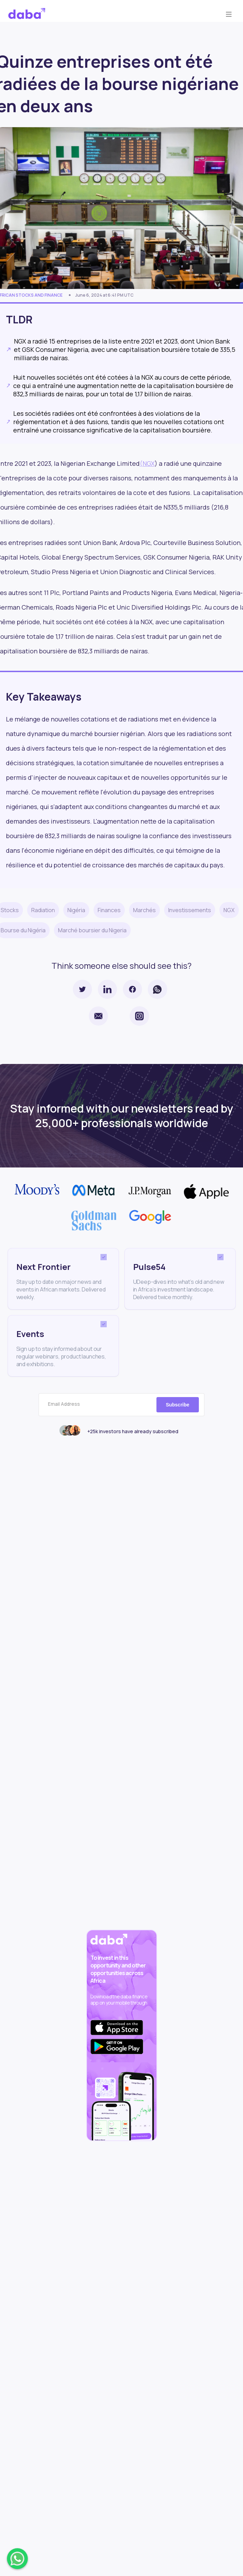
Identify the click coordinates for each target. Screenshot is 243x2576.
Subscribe (177, 1404)
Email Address (64, 1404)
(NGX (147, 463)
